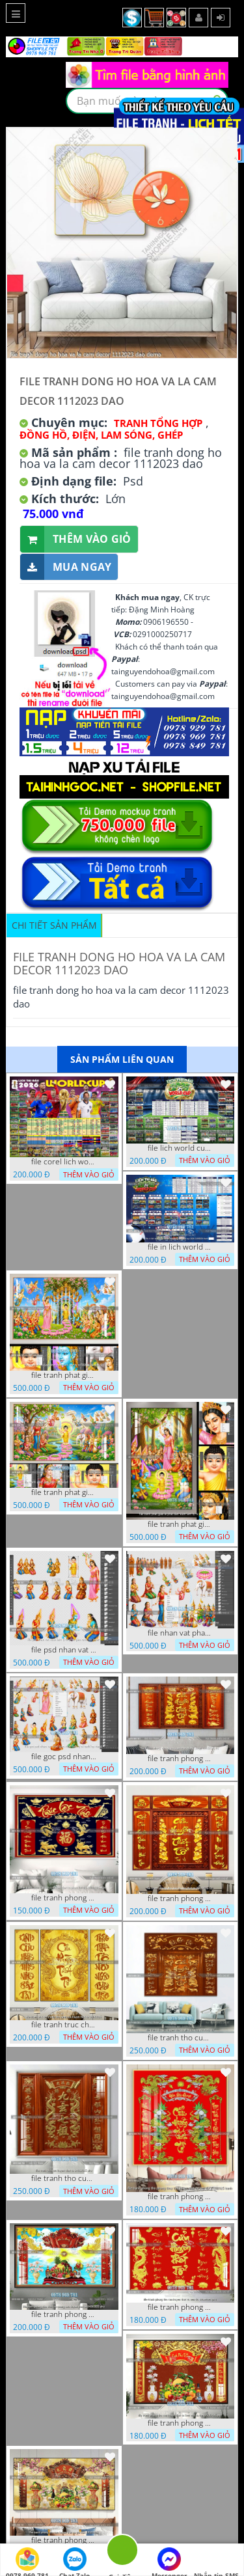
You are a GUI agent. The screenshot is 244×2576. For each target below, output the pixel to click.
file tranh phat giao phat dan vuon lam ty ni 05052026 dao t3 (63, 1375)
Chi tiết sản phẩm (54, 925)
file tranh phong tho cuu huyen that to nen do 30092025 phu (180, 2307)
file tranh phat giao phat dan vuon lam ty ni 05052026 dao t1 (63, 1492)
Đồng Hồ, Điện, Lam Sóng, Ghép (101, 434)
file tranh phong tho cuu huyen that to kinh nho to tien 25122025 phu (180, 2423)
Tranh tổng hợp (158, 423)
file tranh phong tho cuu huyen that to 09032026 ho (180, 1898)
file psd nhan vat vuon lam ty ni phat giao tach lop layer (63, 1649)
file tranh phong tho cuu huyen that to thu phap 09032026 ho (180, 1758)
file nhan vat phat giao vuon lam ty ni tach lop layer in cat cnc (180, 1632)
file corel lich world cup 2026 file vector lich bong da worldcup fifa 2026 (63, 1161)
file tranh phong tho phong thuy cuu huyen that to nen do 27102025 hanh (180, 2196)
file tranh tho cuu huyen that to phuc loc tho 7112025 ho (180, 2037)
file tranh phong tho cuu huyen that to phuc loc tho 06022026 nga (63, 1897)
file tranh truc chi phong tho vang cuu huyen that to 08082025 (63, 2024)
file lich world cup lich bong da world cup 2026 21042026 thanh (180, 1148)
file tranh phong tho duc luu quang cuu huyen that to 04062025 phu (63, 2314)
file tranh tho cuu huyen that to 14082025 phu (63, 2178)
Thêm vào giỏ (75, 539)
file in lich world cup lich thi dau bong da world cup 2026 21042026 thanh (180, 1247)
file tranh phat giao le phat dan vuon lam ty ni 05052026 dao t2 (180, 1524)
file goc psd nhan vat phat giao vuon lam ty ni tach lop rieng (63, 1756)
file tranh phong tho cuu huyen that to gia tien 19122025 (63, 2540)
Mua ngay (65, 567)
